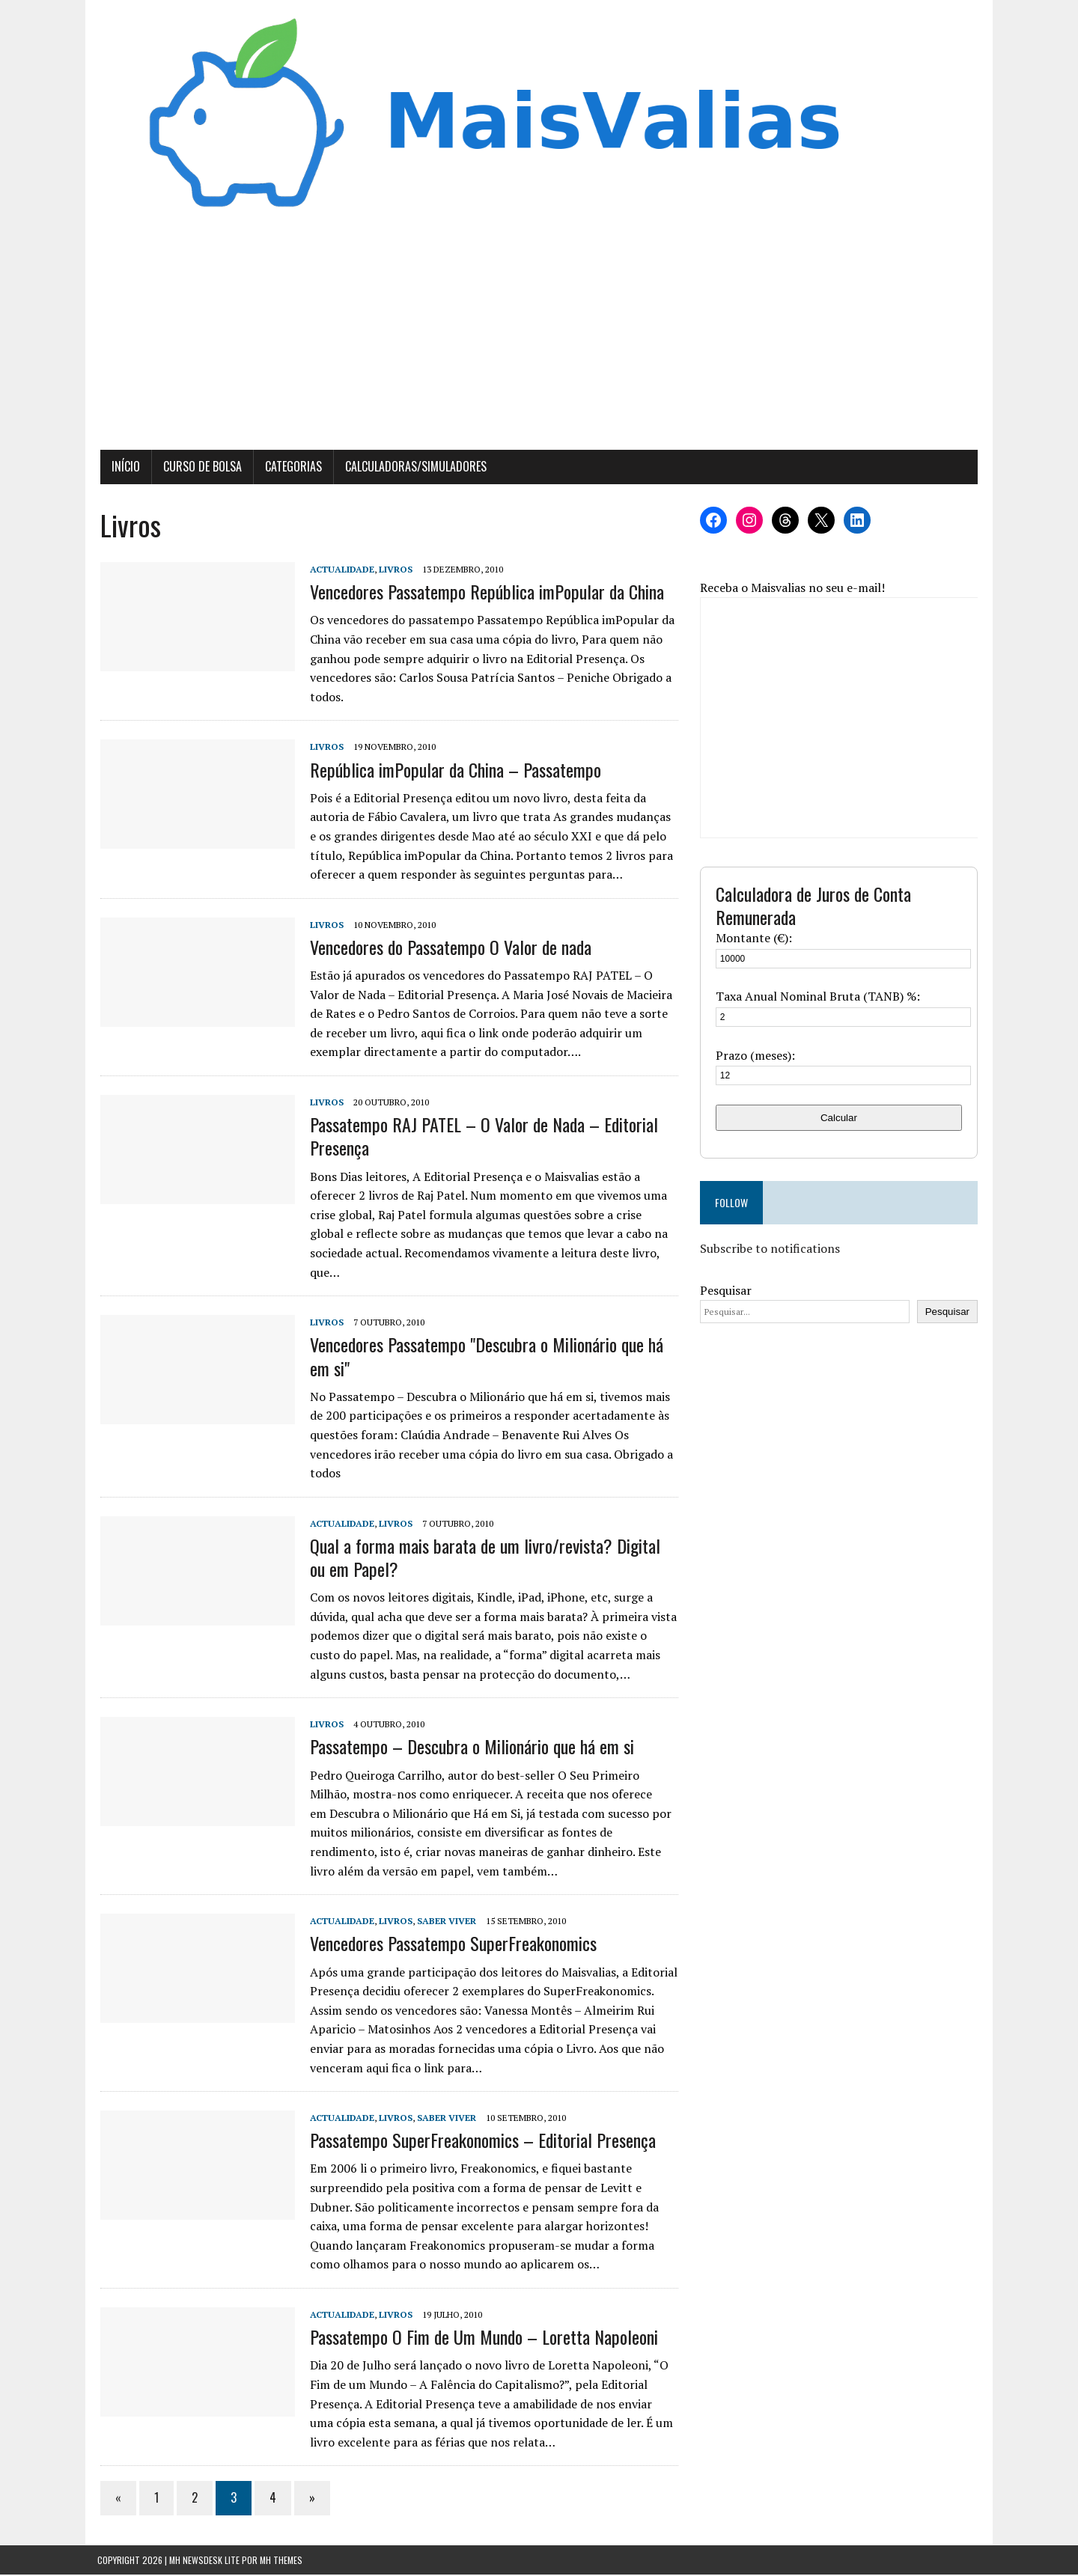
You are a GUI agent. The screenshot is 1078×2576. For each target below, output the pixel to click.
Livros (392, 570)
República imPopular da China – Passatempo (452, 770)
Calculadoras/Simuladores (413, 468)
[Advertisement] (539, 339)
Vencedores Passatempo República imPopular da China (484, 592)
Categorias (290, 468)
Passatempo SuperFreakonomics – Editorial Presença (480, 2141)
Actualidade (339, 570)
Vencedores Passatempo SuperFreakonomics (450, 1944)
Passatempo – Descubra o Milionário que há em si (469, 1747)
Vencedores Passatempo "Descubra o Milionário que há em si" (483, 1357)
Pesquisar (726, 1291)
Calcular (841, 1118)
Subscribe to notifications (771, 1250)
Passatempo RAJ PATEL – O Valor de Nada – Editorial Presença (481, 1137)
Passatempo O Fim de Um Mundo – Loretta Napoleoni (481, 2338)
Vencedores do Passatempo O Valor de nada (447, 948)
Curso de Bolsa (199, 468)
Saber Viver (443, 1922)
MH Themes (281, 2561)
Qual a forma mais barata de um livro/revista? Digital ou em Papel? (492, 1558)
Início (123, 468)
